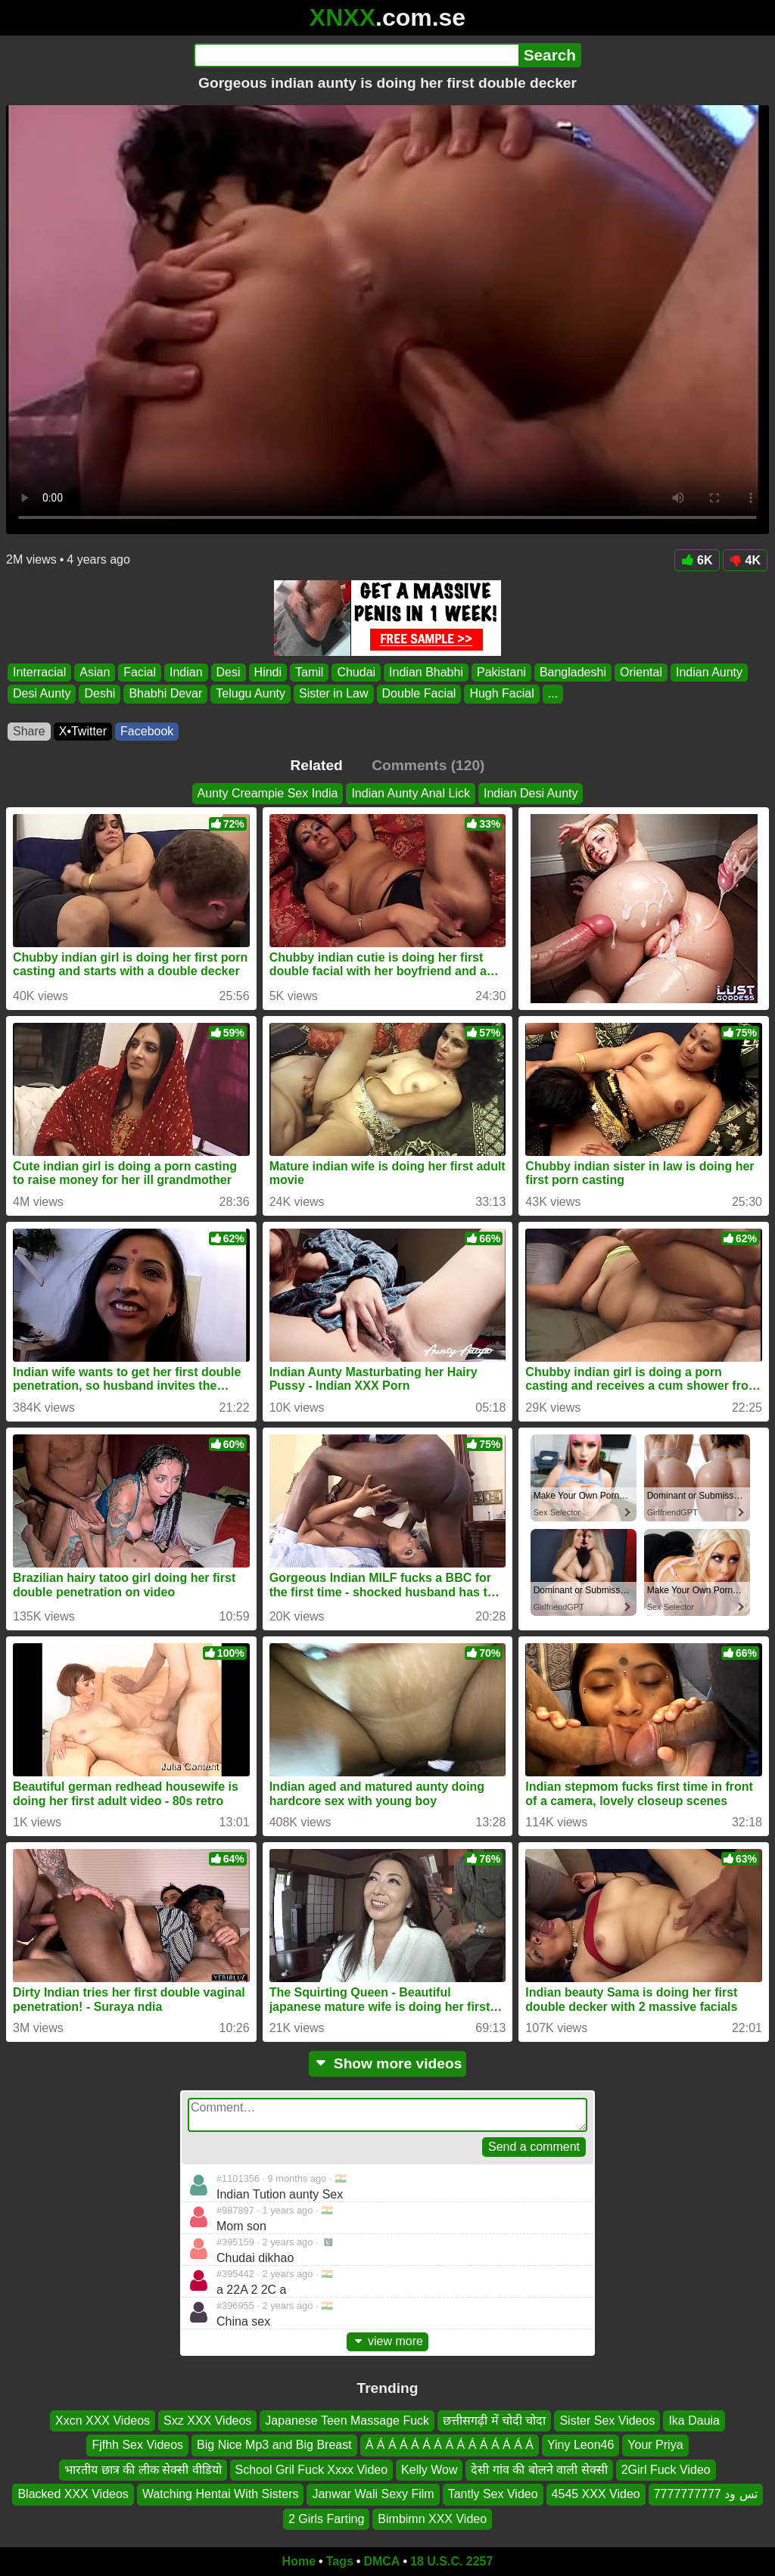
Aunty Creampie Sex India (268, 793)
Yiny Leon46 (580, 2445)
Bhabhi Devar (165, 694)
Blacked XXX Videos (72, 2493)
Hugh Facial (501, 694)
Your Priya (655, 2445)
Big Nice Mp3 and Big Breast (274, 2445)
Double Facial (419, 694)
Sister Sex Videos (607, 2420)
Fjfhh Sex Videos (137, 2445)
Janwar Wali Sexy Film (373, 2493)
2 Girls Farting (326, 2518)
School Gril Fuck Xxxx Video (311, 2469)
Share (29, 731)
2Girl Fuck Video (666, 2469)
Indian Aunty (709, 672)
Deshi (99, 694)
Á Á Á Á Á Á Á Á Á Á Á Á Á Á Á (450, 2445)
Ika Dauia (694, 2420)
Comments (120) (428, 765)
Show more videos (387, 2063)
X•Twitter (83, 731)
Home (299, 2561)
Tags (339, 2561)
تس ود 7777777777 (706, 2493)
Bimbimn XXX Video (432, 2518)
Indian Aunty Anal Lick (410, 793)
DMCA (381, 2561)
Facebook (146, 731)
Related (317, 765)
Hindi (268, 672)
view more (387, 2341)
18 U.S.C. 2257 (451, 2561)
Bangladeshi (573, 672)
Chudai (356, 672)
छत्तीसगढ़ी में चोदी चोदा (494, 2420)
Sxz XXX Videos (207, 2420)
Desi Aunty (41, 694)
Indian (186, 672)
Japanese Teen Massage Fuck (347, 2420)
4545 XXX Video (596, 2493)
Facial (139, 672)
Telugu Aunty (250, 694)
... (553, 694)
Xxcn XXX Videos (102, 2420)
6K (696, 560)
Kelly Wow (429, 2469)
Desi (228, 672)
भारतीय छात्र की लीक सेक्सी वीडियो (142, 2469)
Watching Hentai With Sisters (220, 2493)
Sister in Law (334, 694)
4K (745, 560)
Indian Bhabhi (426, 672)
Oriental (641, 672)
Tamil (309, 672)
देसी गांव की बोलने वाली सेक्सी (539, 2469)
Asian (94, 672)
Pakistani (501, 672)
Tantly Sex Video (493, 2493)
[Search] (356, 55)
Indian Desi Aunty (531, 793)
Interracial (39, 672)
